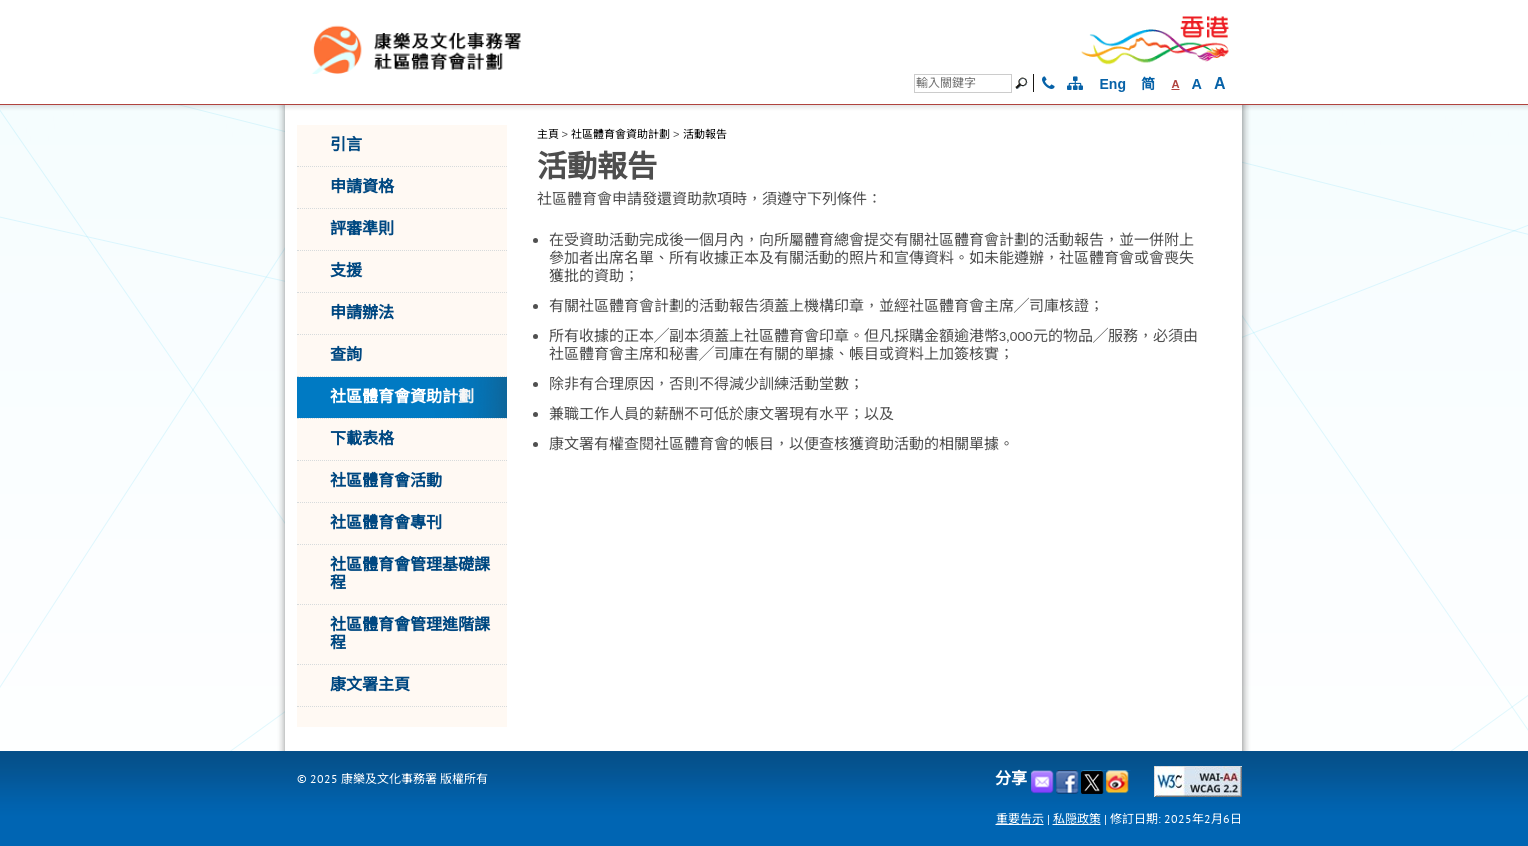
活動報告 (705, 134)
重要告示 (1020, 818)
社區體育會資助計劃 (620, 134)
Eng (1113, 84)
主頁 (548, 134)
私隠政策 (1077, 818)
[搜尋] (963, 83)
